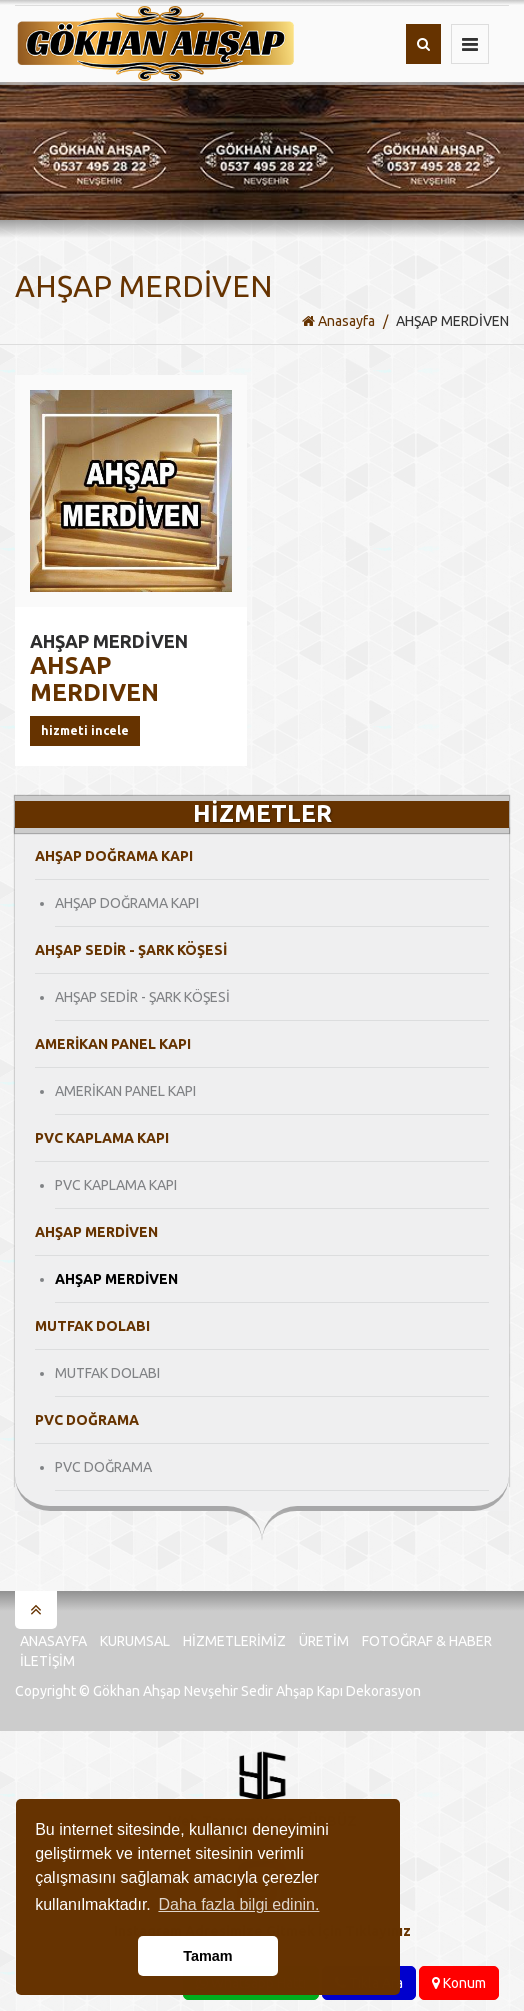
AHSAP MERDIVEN (109, 668)
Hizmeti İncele (85, 730)
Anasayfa (338, 321)
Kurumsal (135, 1641)
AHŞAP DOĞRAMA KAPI (127, 903)
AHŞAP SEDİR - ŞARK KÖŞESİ (142, 997)
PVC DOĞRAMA (103, 1467)
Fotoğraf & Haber (427, 1641)
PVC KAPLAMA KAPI (116, 1185)
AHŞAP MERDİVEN (116, 1279)
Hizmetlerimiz (234, 1641)
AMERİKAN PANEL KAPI (125, 1091)
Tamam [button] (207, 1956)
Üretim (324, 1641)
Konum (459, 1983)
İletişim (47, 1661)
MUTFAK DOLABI (107, 1373)
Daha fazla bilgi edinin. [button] (238, 1904)
